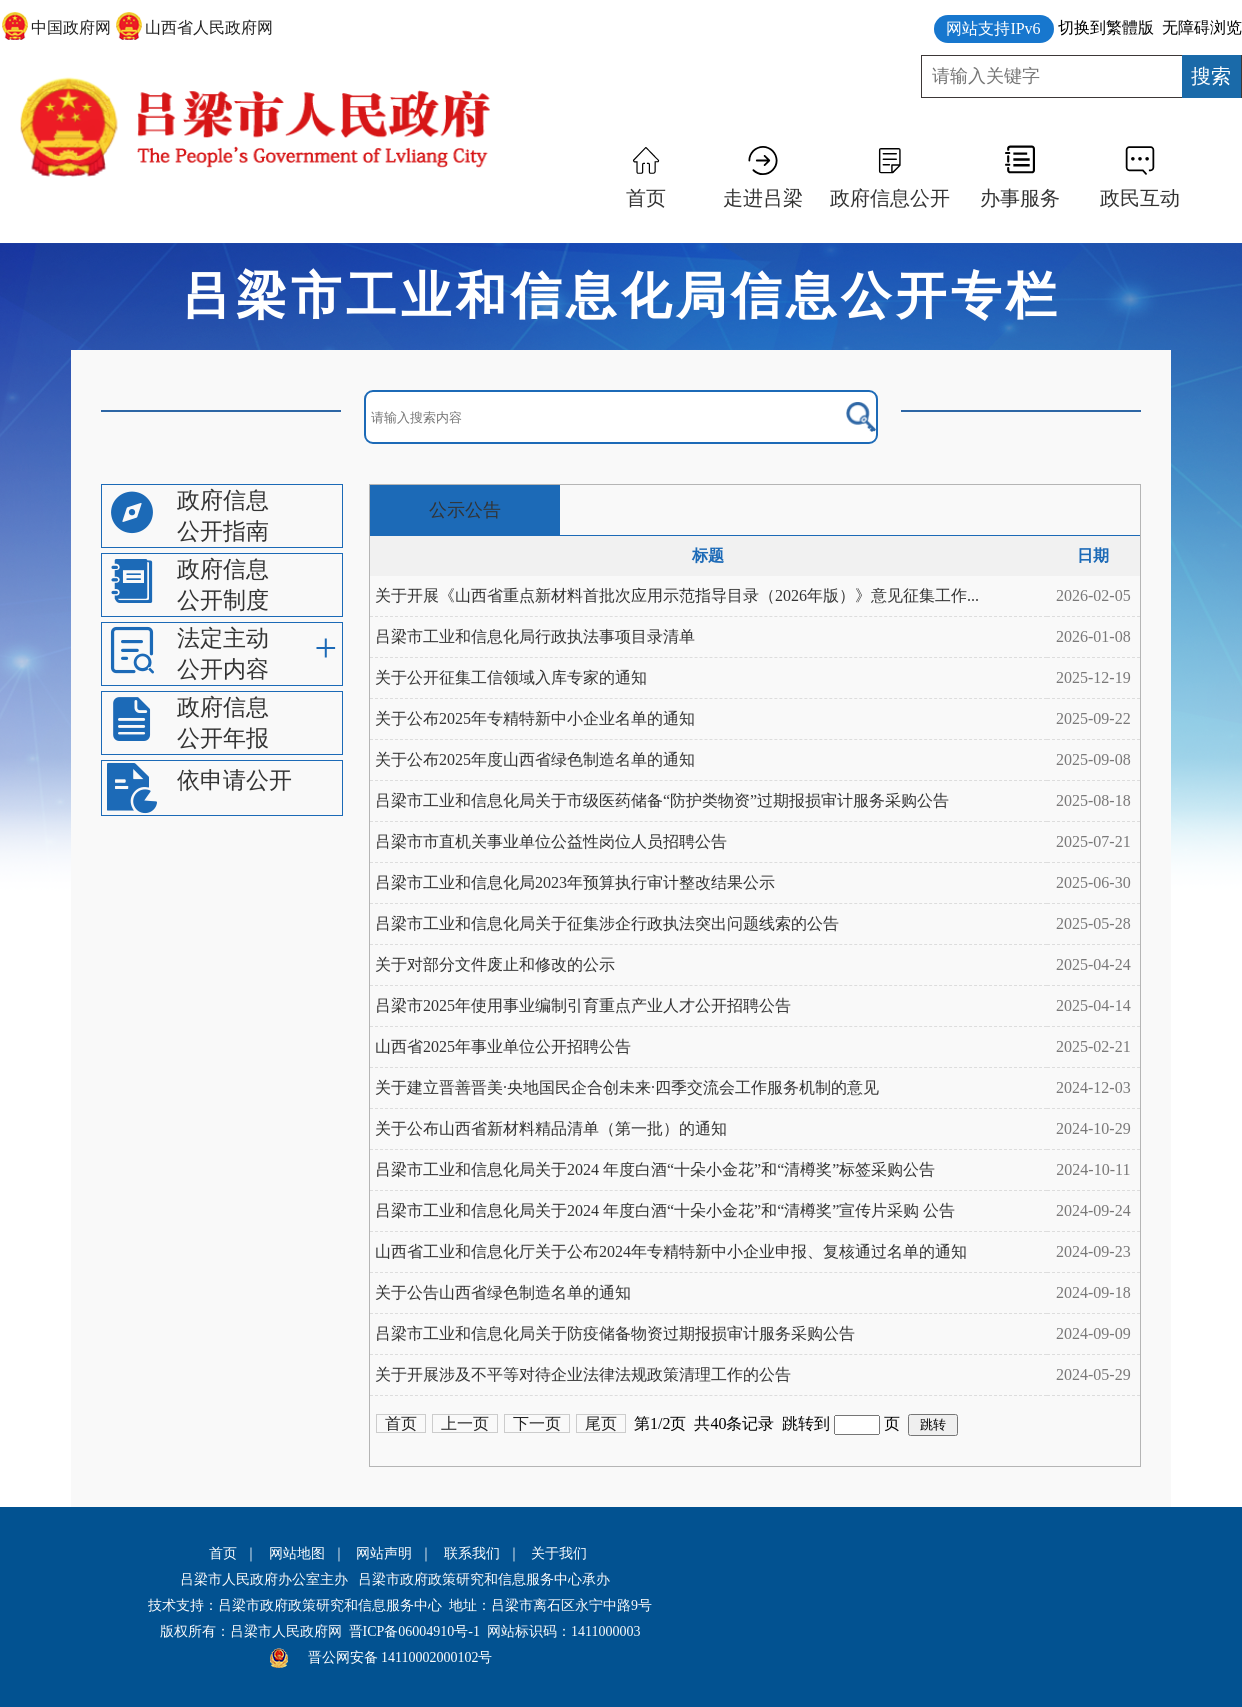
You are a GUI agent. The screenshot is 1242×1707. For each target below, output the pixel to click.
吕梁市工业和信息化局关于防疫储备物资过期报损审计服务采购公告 (615, 1333)
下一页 (537, 1423)
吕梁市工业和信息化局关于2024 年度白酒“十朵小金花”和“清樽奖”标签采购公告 (655, 1169)
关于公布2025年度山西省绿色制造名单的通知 (535, 759)
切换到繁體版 (1106, 27)
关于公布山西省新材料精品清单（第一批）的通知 (551, 1128)
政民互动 (1140, 198)
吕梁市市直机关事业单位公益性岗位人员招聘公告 (551, 841)
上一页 (465, 1423)
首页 (646, 198)
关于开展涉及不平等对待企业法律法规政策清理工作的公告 (583, 1374)
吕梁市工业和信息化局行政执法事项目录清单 (535, 636)
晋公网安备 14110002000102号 (400, 1657)
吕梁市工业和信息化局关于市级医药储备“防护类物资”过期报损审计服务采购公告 (662, 800)
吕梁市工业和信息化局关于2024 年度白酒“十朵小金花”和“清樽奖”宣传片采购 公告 (665, 1210)
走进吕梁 (763, 198)
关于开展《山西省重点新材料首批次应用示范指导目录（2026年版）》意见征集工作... (677, 595)
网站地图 (297, 1553)
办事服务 (1020, 198)
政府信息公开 (890, 198)
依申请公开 (234, 780)
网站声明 (384, 1553)
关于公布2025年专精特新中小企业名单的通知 (535, 718)
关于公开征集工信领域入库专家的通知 (511, 677)
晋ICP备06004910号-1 (414, 1631)
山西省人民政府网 (209, 27)
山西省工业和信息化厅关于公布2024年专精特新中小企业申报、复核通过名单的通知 (671, 1251)
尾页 (601, 1423)
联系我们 (472, 1553)
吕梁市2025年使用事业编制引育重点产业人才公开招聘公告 (583, 1005)
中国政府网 (71, 27)
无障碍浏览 (1202, 27)
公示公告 (465, 510)
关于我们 (559, 1553)
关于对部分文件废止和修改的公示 (495, 964)
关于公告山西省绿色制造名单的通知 (503, 1292)
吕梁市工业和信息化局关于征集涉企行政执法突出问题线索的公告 (607, 923)
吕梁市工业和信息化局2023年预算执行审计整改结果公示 (575, 882)
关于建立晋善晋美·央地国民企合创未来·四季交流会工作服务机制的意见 (627, 1087)
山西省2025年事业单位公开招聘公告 (503, 1046)
